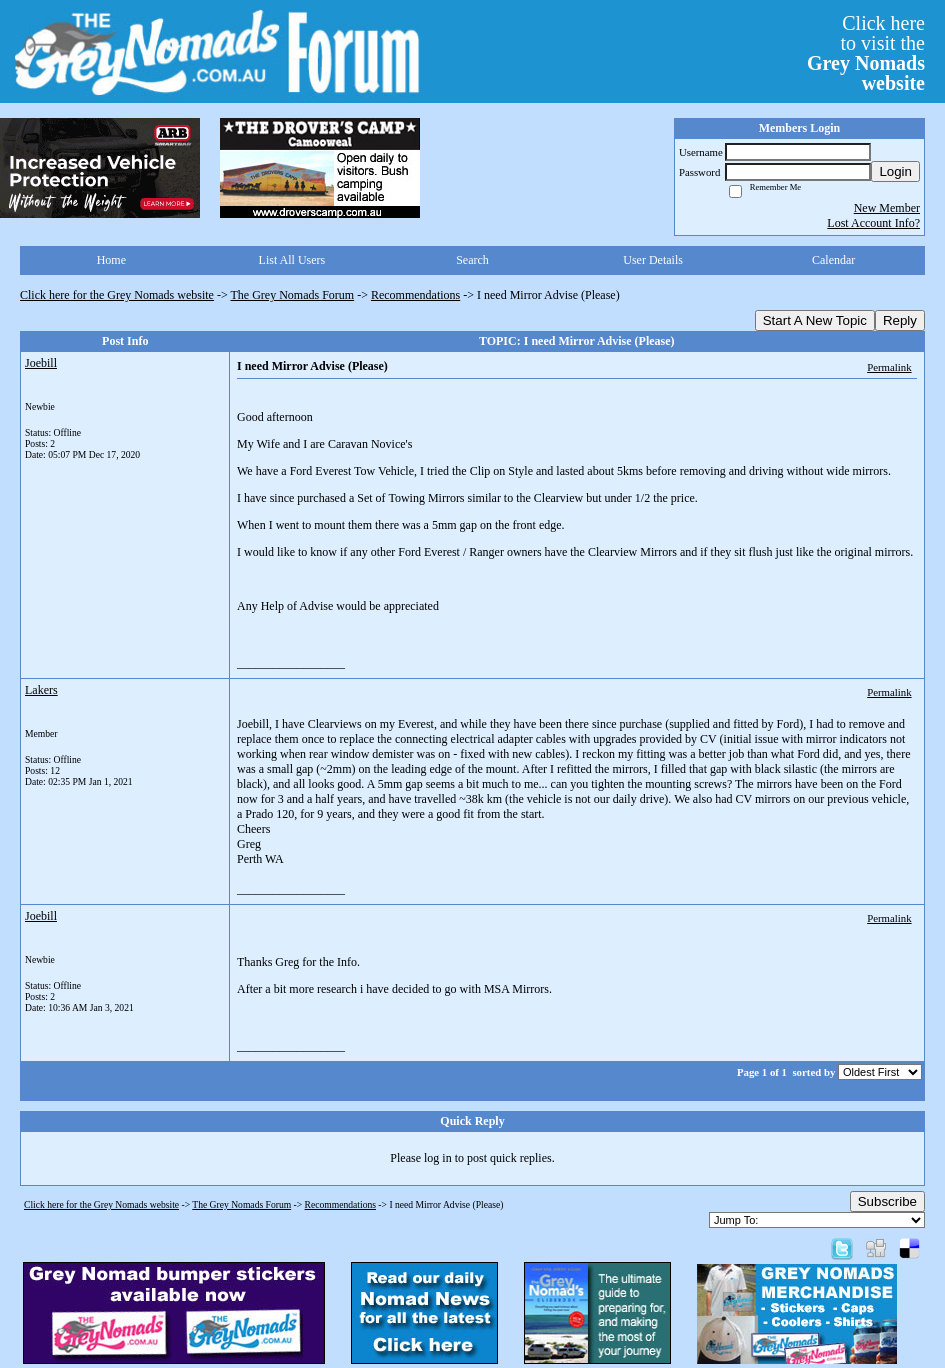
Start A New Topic (815, 320)
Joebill (41, 363)
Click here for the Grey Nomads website (117, 295)
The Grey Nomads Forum (293, 295)
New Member (887, 208)
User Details (653, 260)
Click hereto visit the (866, 53)
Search (472, 260)
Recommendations (415, 295)
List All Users (292, 260)
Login (895, 171)
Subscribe (887, 1201)
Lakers (41, 690)
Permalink (889, 367)
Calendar (833, 260)
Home (111, 260)
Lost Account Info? (873, 223)
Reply (900, 320)
